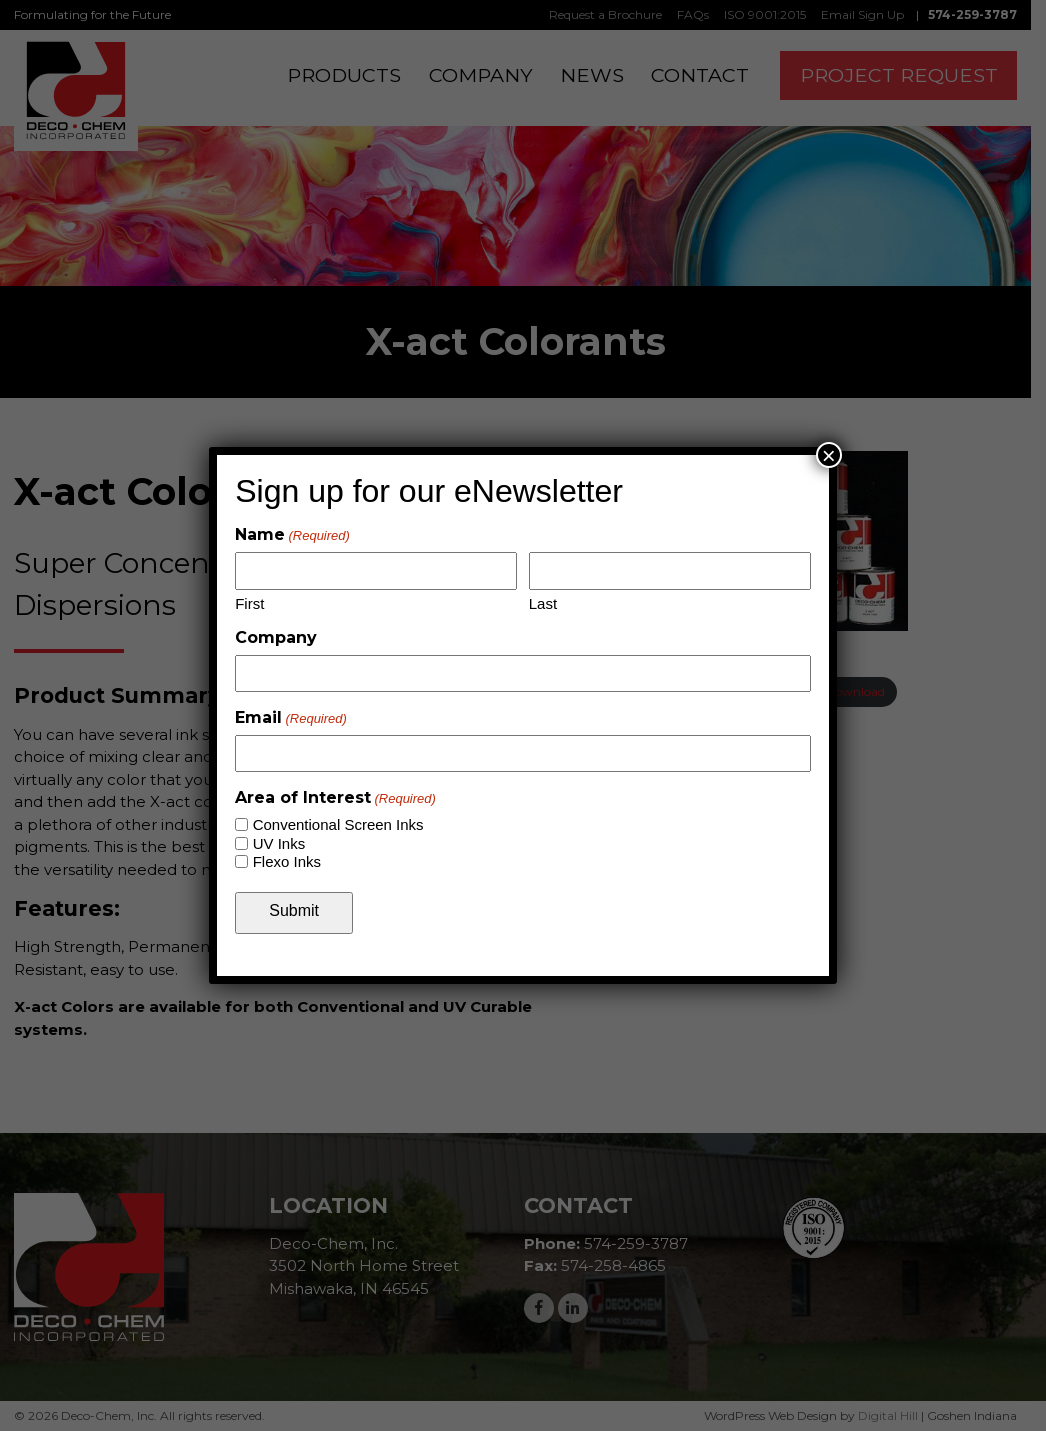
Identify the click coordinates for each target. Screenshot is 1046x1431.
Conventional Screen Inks (338, 824)
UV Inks (279, 843)
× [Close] (829, 455)
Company (276, 637)
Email (291, 717)
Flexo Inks (287, 861)
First (249, 603)
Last (543, 603)
